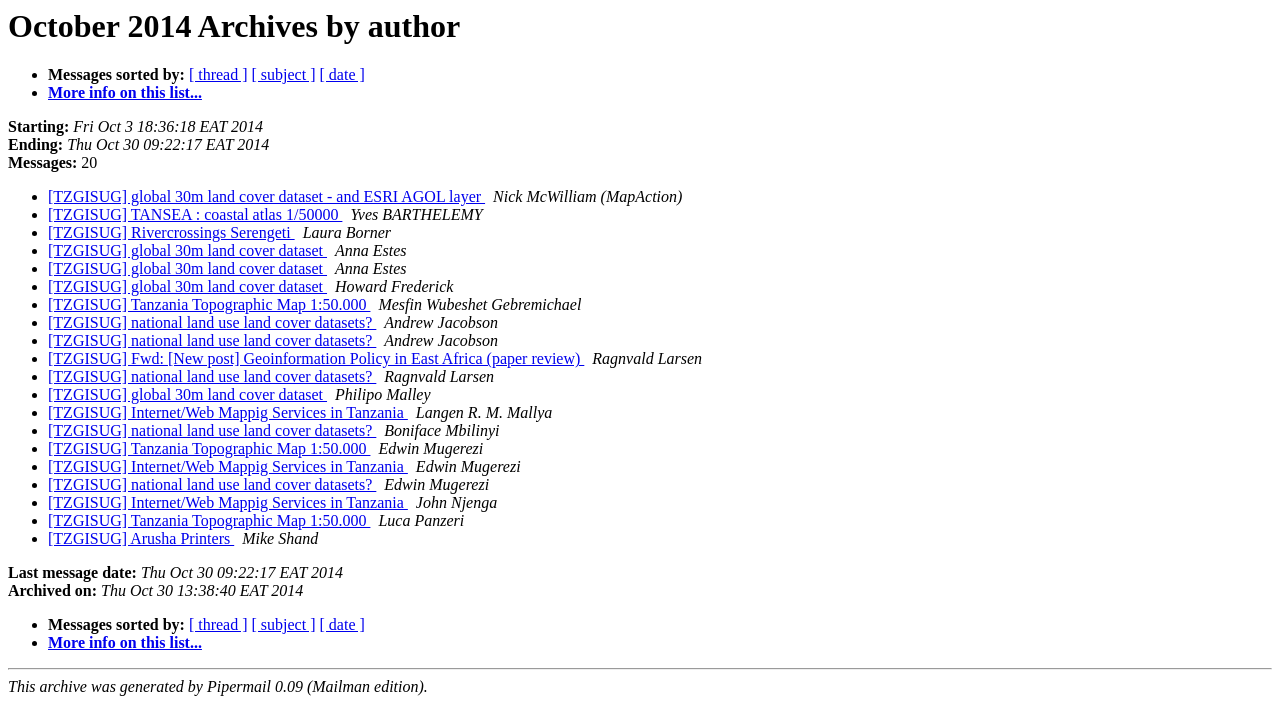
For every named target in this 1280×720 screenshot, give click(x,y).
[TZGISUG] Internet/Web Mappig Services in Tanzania (228, 412)
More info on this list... (125, 92)
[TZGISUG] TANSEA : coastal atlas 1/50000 (195, 214)
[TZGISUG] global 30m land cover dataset (187, 250)
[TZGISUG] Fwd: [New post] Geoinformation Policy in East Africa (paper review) (316, 358)
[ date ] (342, 74)
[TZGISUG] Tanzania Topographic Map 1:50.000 (209, 304)
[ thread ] (218, 74)
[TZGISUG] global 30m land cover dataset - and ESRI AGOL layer (266, 196)
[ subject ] (284, 74)
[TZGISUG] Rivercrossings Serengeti (171, 232)
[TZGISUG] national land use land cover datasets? (212, 322)
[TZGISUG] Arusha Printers (141, 538)
